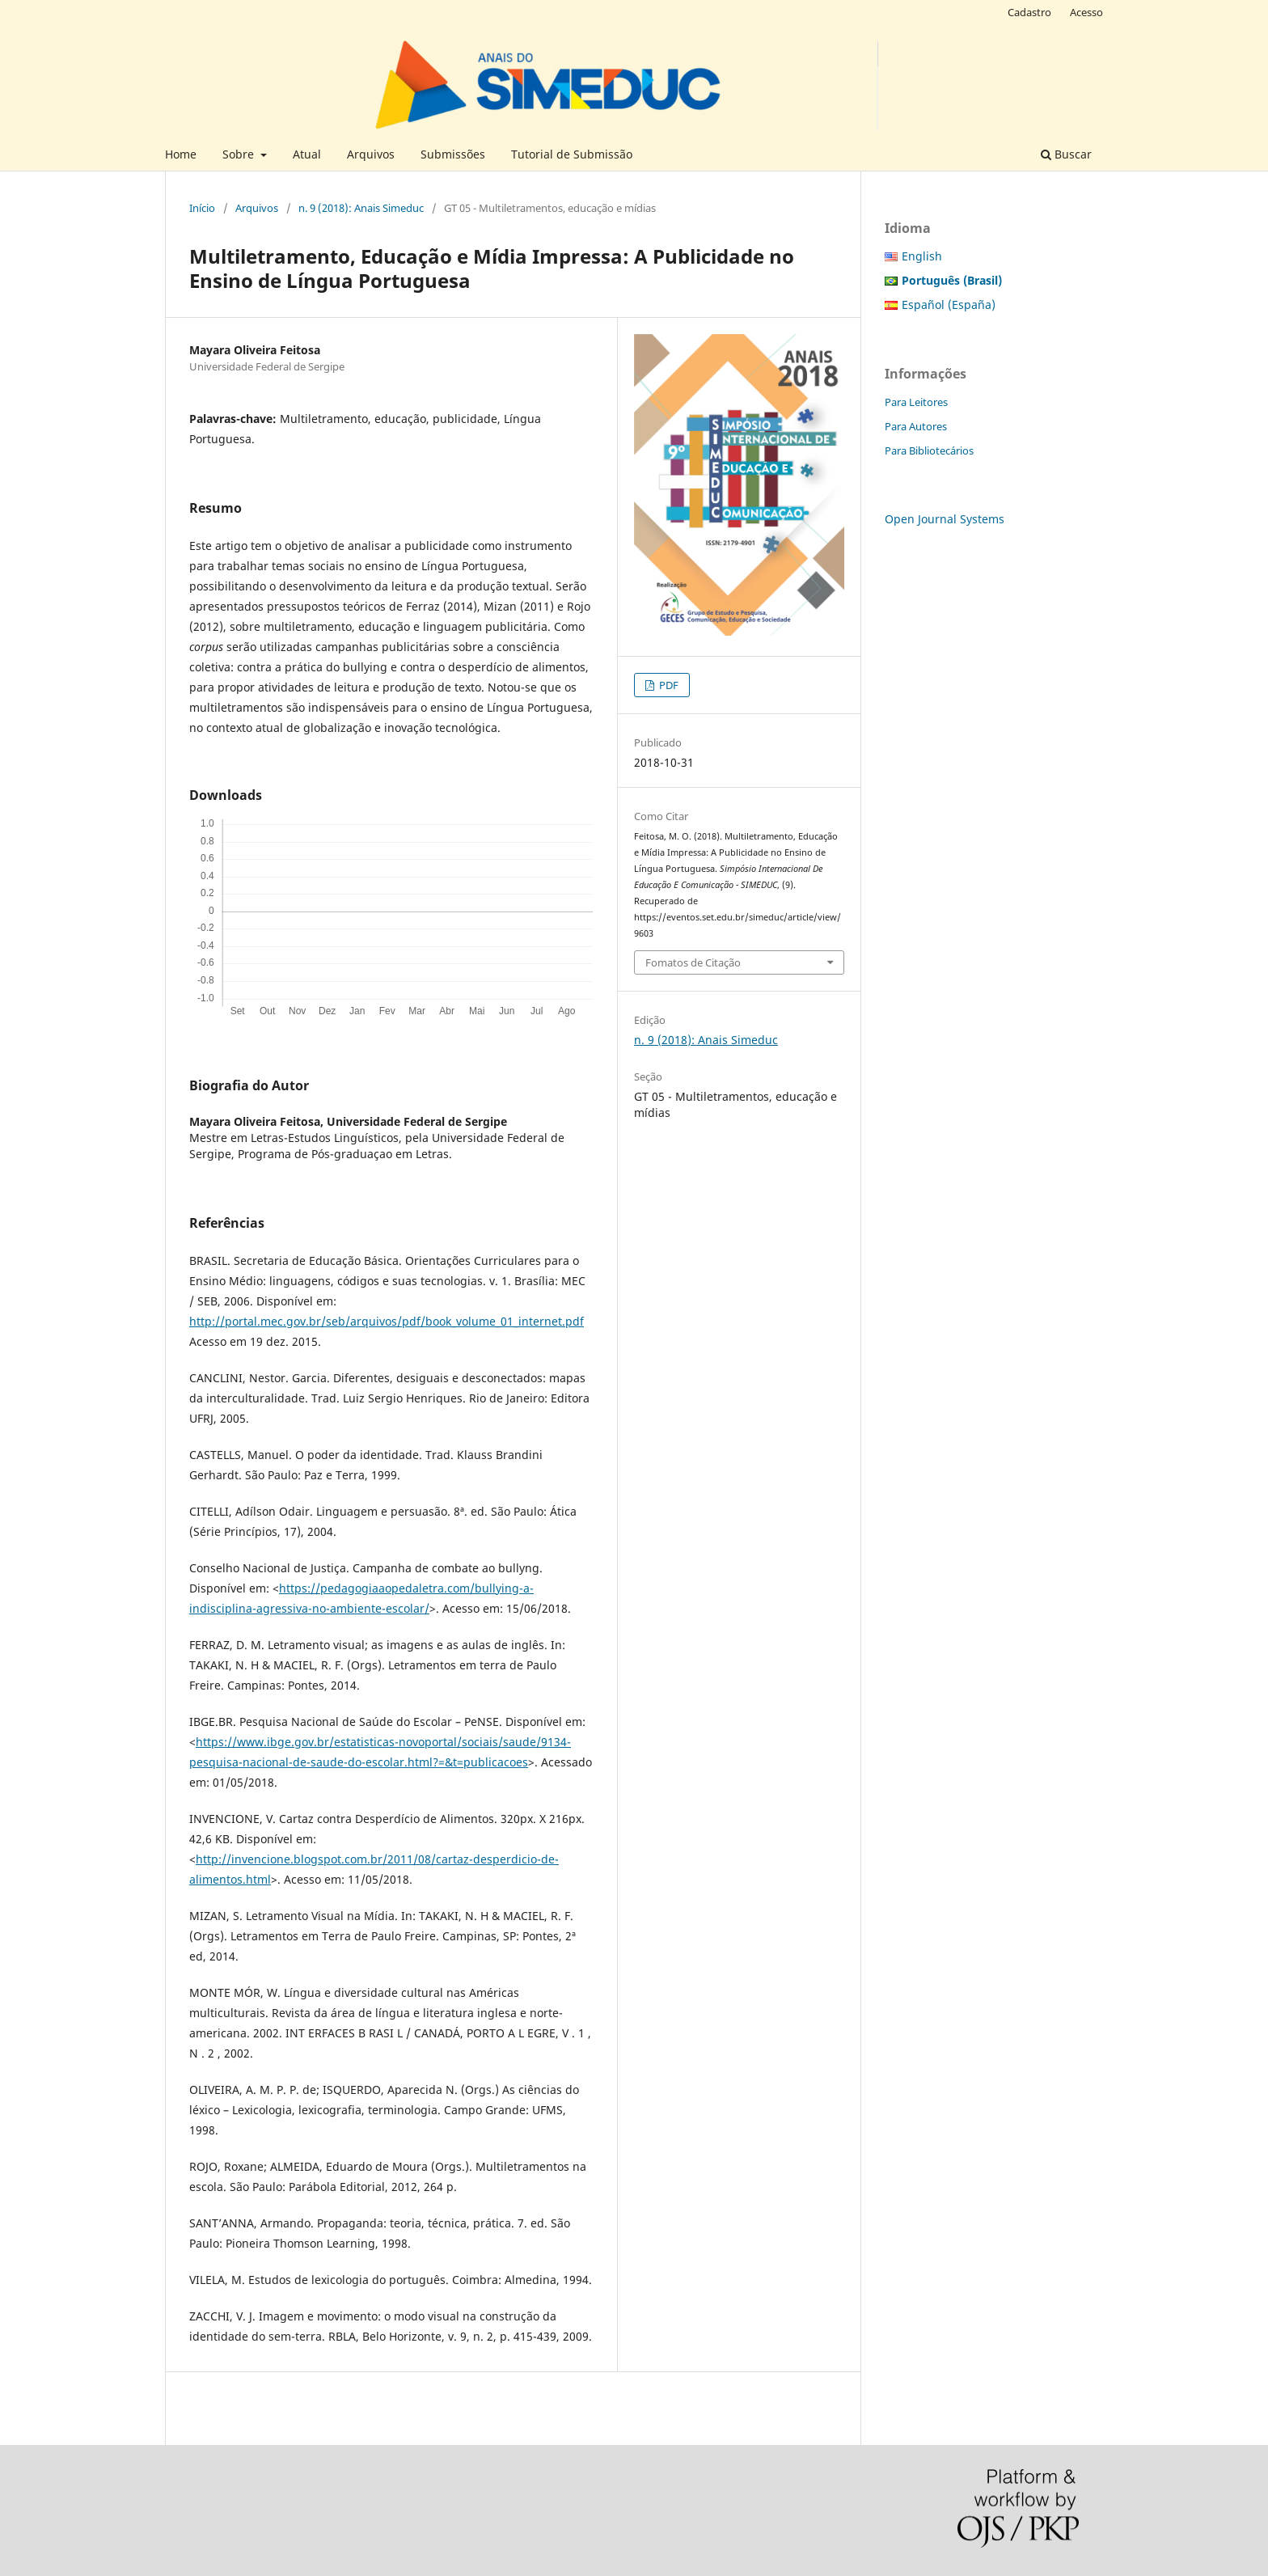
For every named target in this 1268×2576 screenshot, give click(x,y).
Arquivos (371, 154)
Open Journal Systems (944, 519)
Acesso (1086, 12)
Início (202, 208)
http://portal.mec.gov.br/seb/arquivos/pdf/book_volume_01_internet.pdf (386, 1321)
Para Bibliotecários (929, 450)
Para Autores (916, 426)
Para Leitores (916, 402)
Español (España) (948, 304)
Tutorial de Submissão (571, 154)
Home (181, 154)
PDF (667, 685)
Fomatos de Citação (693, 962)
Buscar (1066, 154)
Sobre (239, 154)
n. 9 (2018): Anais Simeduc (361, 208)
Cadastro (1029, 12)
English (922, 256)
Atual (307, 154)
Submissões (453, 154)
